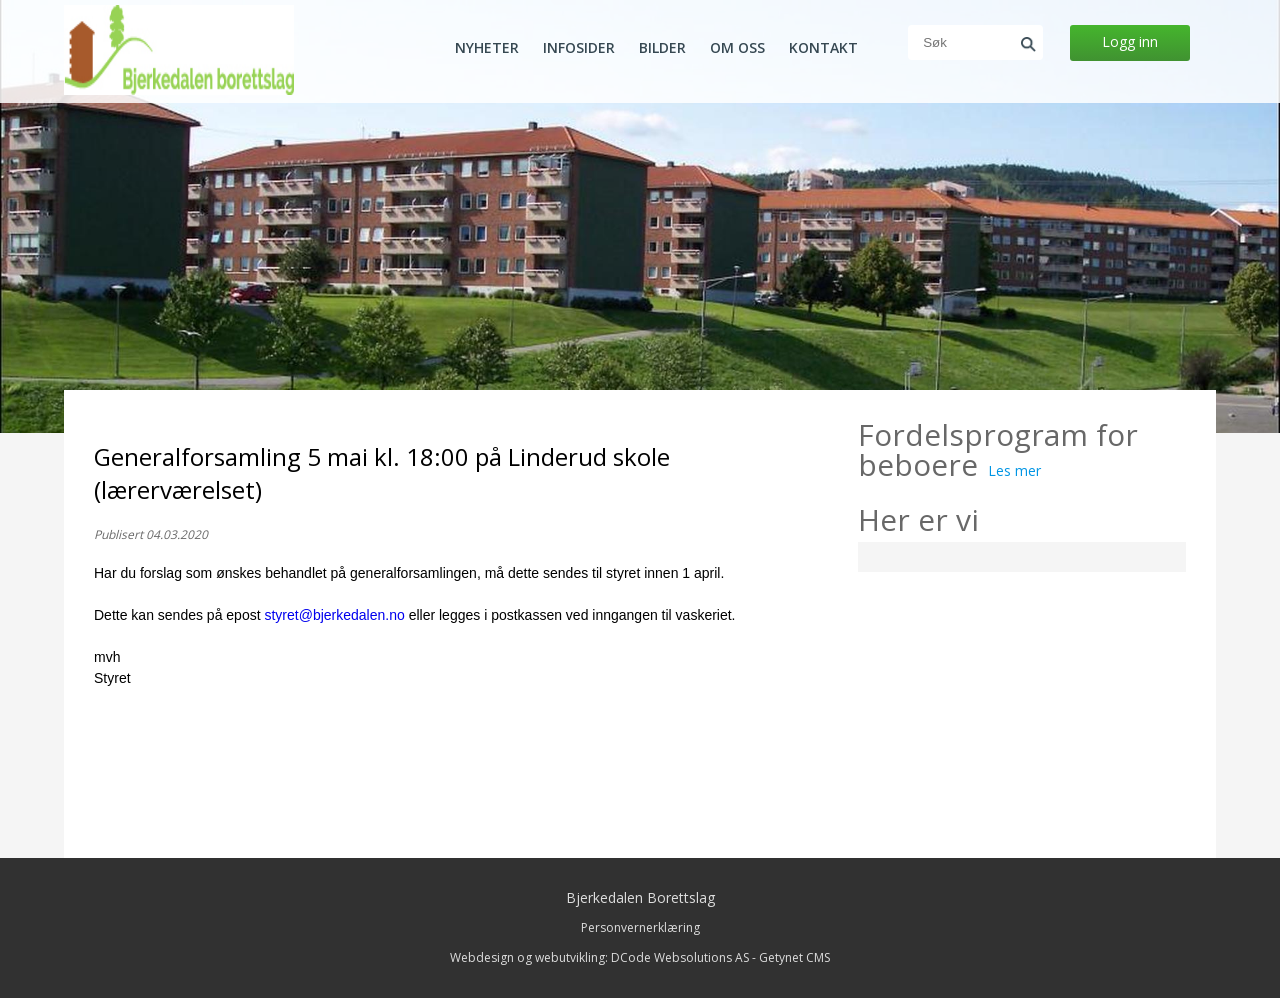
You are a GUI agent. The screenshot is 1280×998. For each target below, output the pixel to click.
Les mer (1014, 470)
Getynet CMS (794, 957)
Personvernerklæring (640, 927)
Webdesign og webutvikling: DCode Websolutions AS (599, 957)
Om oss (737, 48)
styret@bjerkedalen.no (334, 615)
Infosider (579, 48)
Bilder (662, 48)
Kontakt (823, 48)
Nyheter (487, 48)
